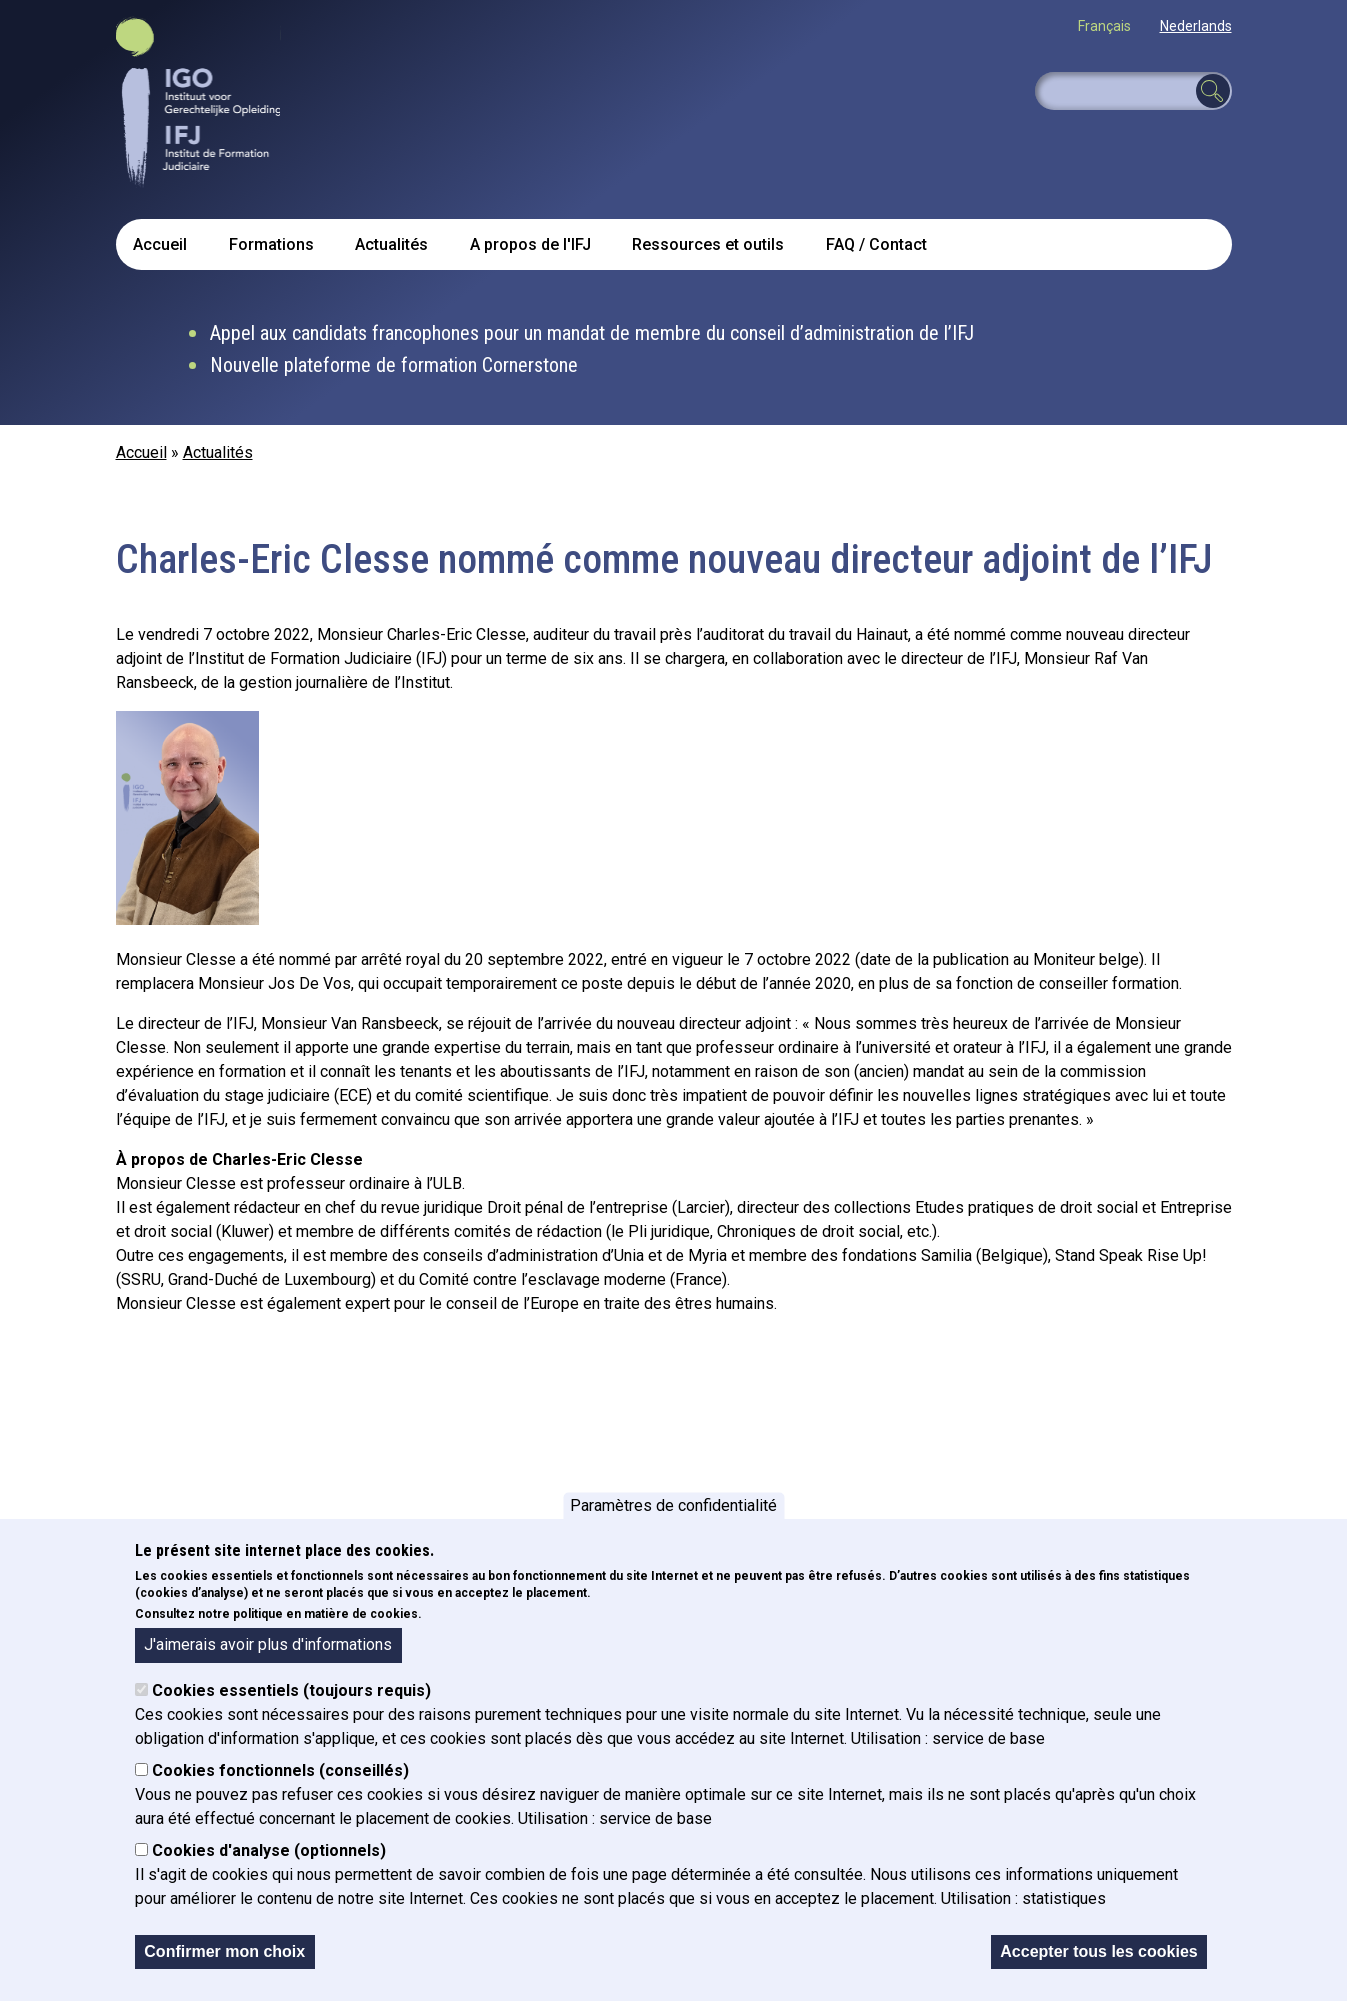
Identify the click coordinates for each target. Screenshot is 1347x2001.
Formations (271, 244)
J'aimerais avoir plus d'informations (268, 1644)
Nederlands (1196, 26)
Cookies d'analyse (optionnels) (269, 1850)
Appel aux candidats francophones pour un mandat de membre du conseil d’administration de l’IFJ (592, 333)
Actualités (391, 244)
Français (1104, 26)
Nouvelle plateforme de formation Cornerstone (394, 365)
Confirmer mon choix (224, 1951)
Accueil (160, 244)
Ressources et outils (708, 244)
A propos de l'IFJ (530, 244)
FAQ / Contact (876, 244)
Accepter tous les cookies (1098, 1951)
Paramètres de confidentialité (673, 1505)
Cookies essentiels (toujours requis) (291, 1690)
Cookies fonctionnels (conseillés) (280, 1770)
